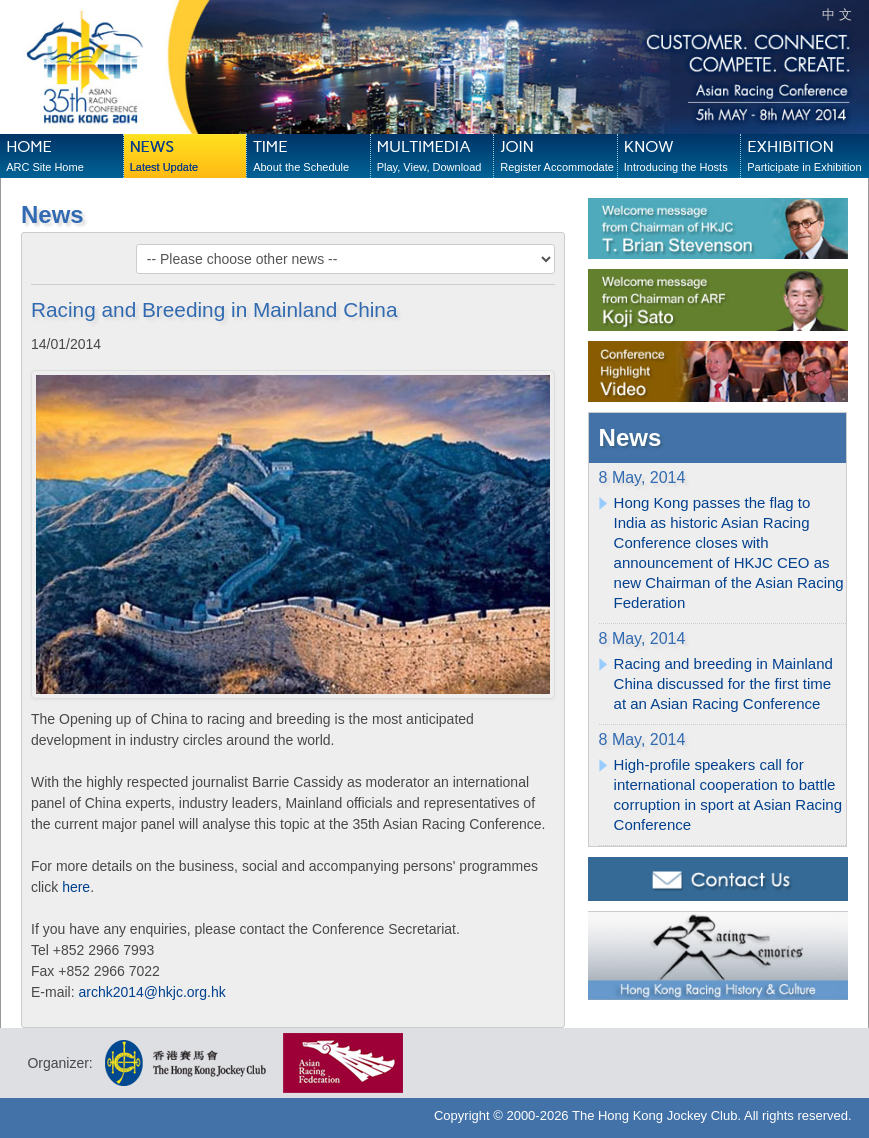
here (76, 887)
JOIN (558, 157)
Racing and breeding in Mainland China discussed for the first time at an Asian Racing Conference (723, 683)
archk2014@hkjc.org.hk (151, 992)
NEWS (188, 157)
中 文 (837, 14)
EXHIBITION (805, 157)
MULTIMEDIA (435, 157)
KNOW (682, 157)
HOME (64, 157)
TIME (311, 157)
